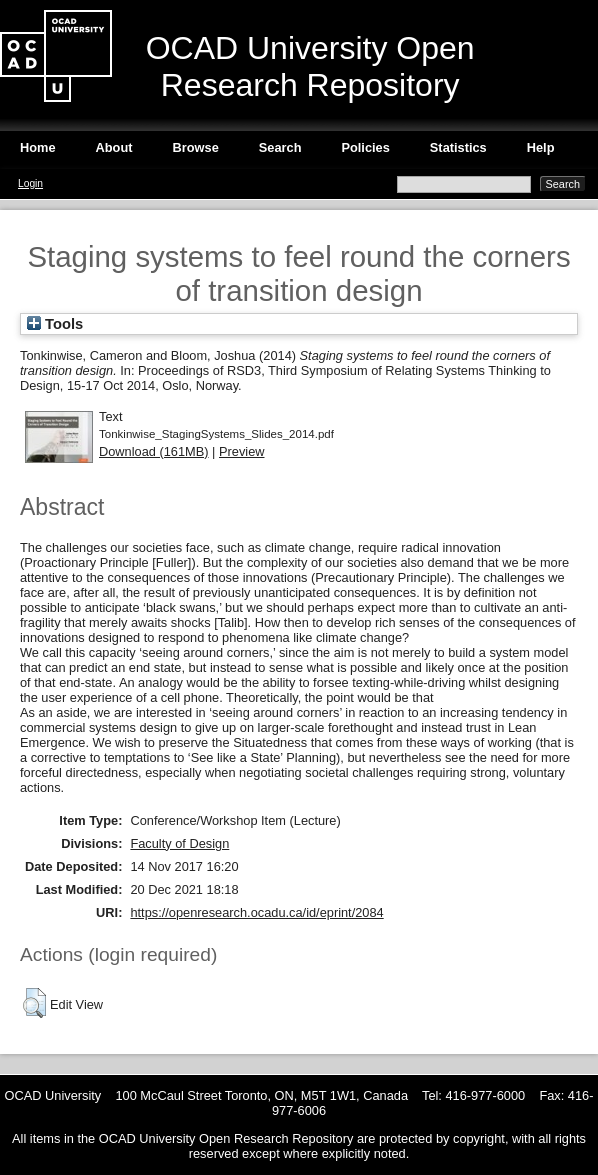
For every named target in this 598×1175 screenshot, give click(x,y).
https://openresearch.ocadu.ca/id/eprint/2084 (256, 912)
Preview (242, 451)
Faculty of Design (179, 843)
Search (280, 147)
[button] (34, 1003)
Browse (196, 147)
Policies (365, 147)
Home (38, 147)
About (114, 147)
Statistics (458, 147)
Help (541, 147)
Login (30, 183)
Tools (55, 324)
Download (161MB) (154, 451)
